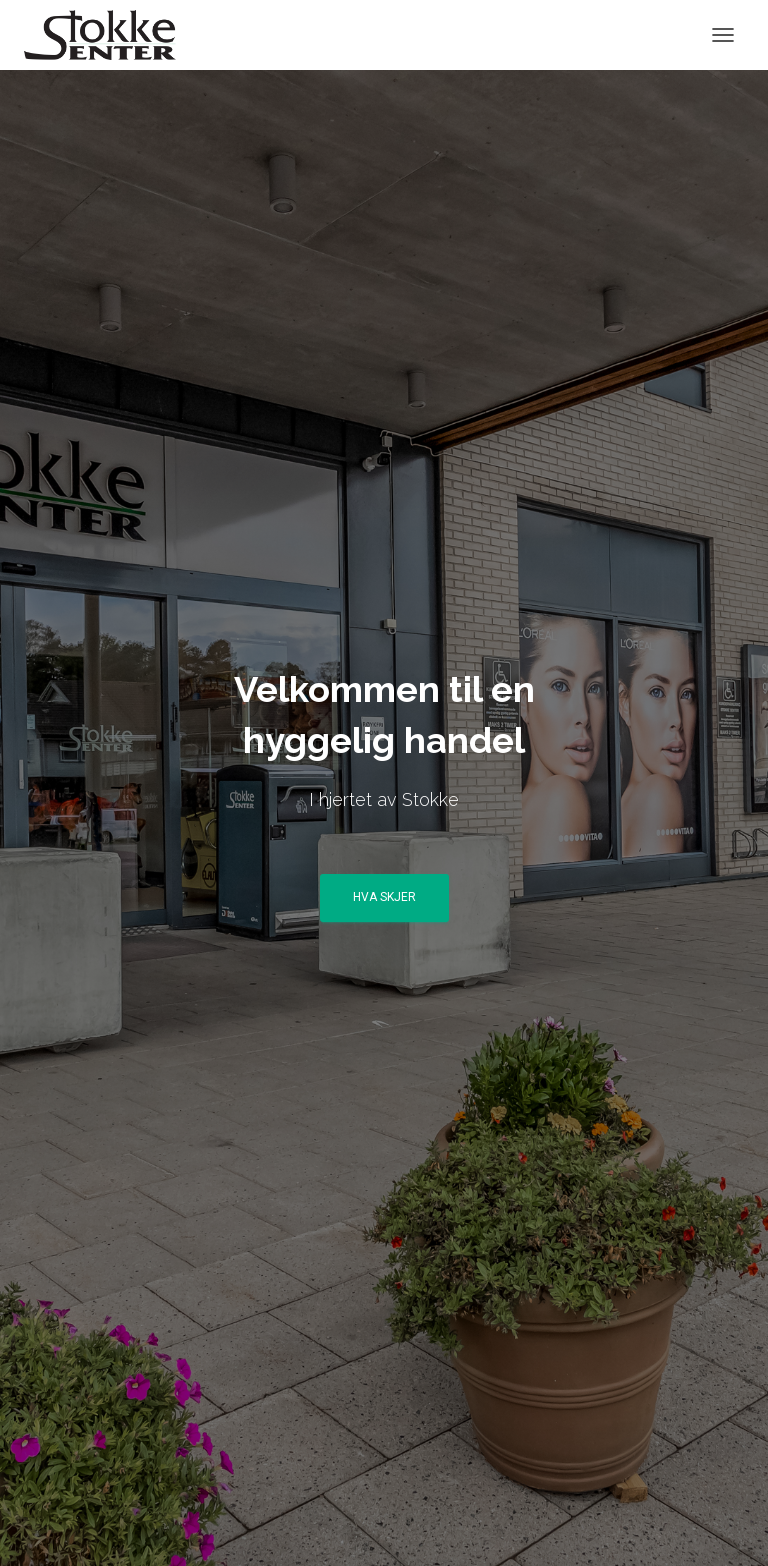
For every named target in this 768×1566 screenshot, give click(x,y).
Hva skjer (384, 897)
